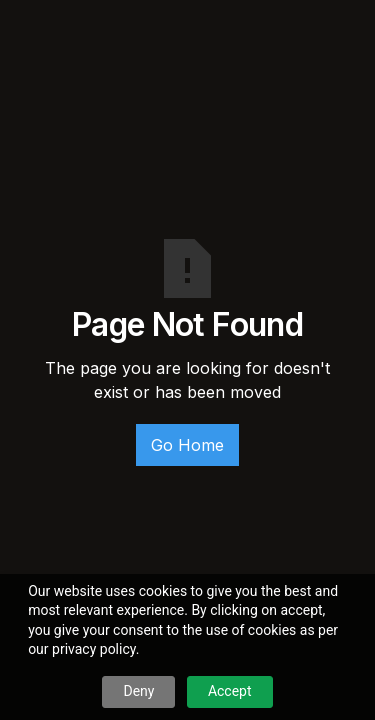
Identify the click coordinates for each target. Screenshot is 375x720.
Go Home (187, 445)
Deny (138, 691)
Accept (230, 691)
